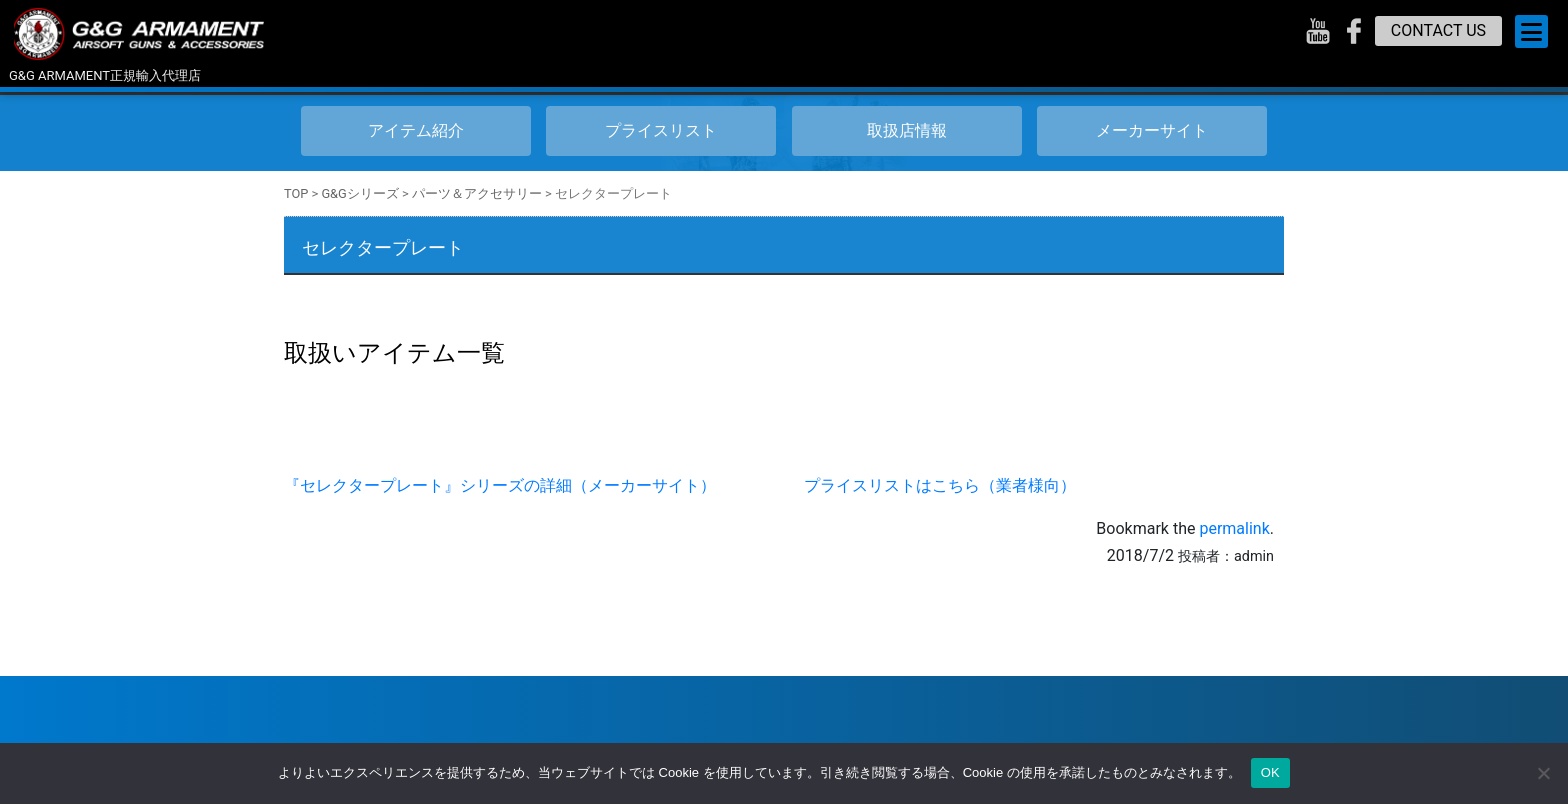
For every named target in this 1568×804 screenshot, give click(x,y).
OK (1270, 772)
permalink (1234, 528)
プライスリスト (661, 130)
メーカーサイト (1152, 130)
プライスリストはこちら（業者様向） (940, 485)
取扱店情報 (907, 130)
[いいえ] (1543, 773)
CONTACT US (1438, 30)
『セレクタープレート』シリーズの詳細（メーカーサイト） (500, 485)
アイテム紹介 (416, 130)
